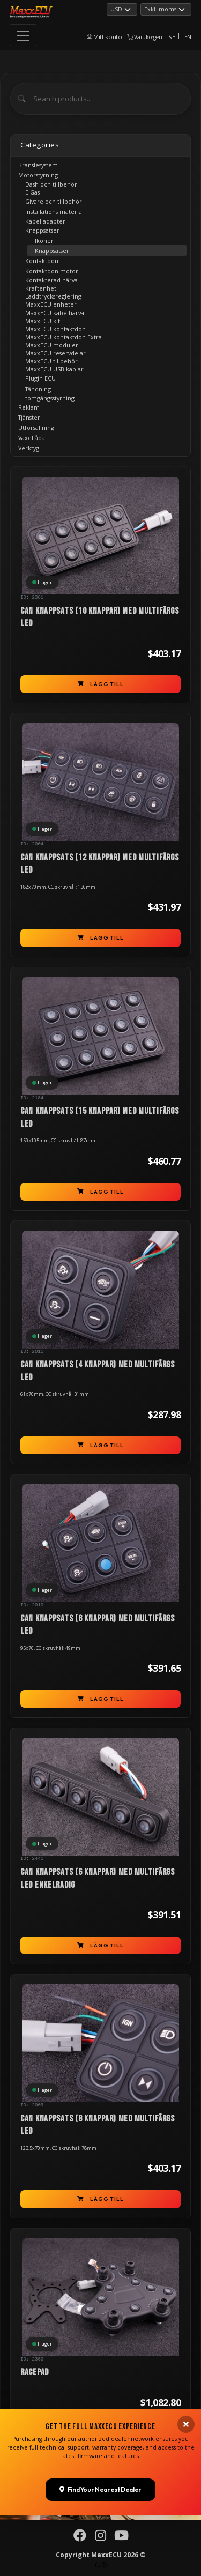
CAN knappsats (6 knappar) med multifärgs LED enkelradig (97, 1878)
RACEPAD (34, 2372)
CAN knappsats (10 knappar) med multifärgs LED (99, 617)
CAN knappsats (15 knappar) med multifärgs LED (99, 1117)
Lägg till (100, 684)
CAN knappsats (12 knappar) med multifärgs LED (99, 864)
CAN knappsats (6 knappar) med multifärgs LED (97, 1625)
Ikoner (44, 240)
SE (171, 37)
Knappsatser (52, 251)
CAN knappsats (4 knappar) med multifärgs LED (97, 1371)
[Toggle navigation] (23, 35)
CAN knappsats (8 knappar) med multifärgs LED (97, 2125)
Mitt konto (104, 37)
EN (187, 37)
